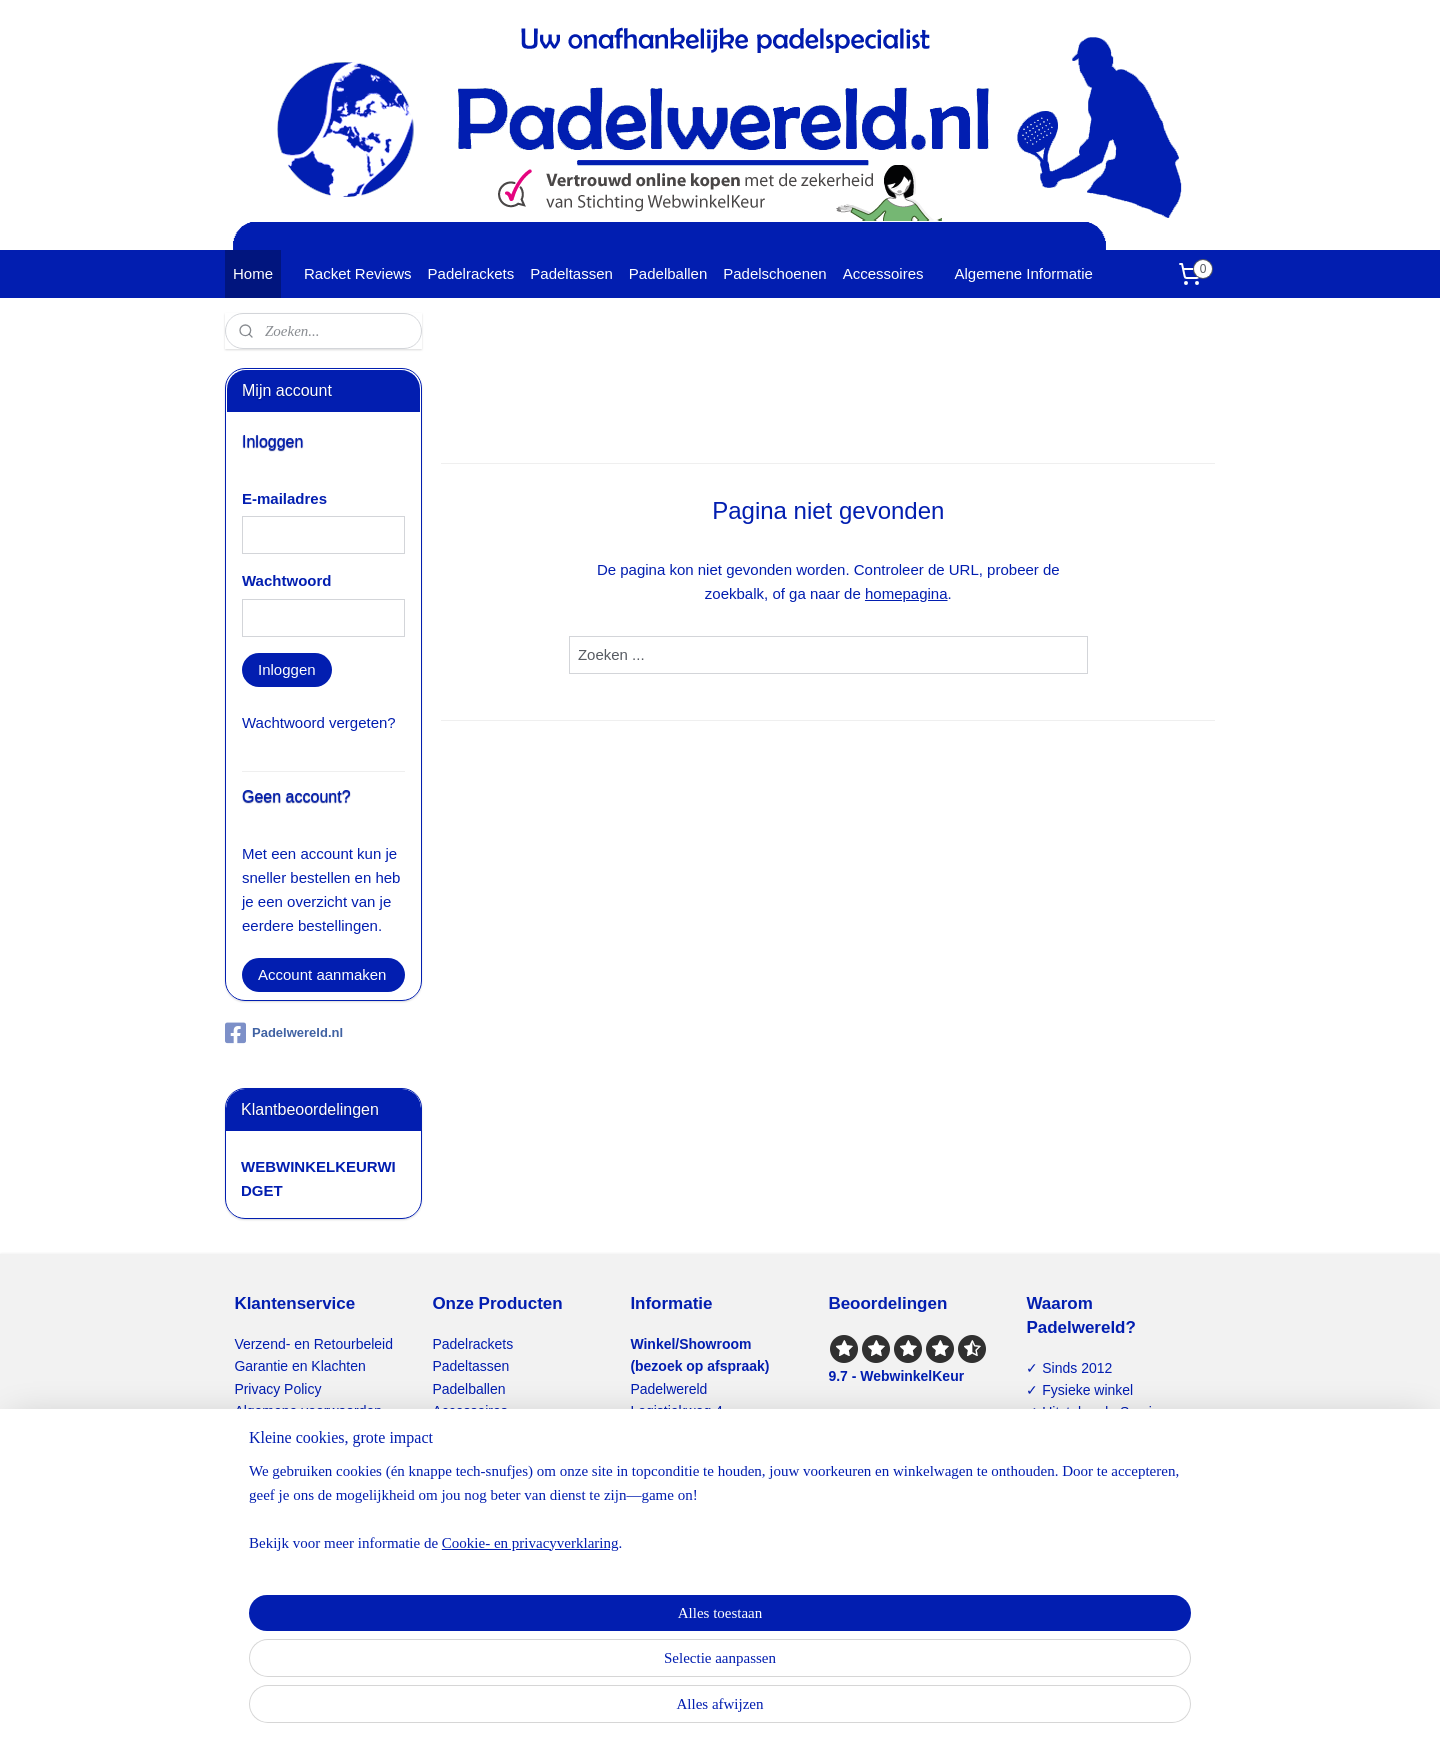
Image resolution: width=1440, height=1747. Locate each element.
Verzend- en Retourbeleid (313, 1344)
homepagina (906, 593)
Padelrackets (471, 273)
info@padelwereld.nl (714, 1545)
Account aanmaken (322, 974)
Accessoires (883, 273)
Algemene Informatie (1024, 273)
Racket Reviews (358, 273)
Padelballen (668, 273)
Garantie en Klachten (299, 1366)
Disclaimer (266, 1433)
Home (253, 273)
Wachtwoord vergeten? (319, 722)
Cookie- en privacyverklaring (506, 1723)
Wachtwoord (286, 580)
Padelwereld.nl (284, 1033)
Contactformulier (285, 1456)
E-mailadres (284, 498)
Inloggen (287, 669)
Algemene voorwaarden (308, 1411)
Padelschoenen (774, 273)
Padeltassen (571, 273)
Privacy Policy (277, 1389)
